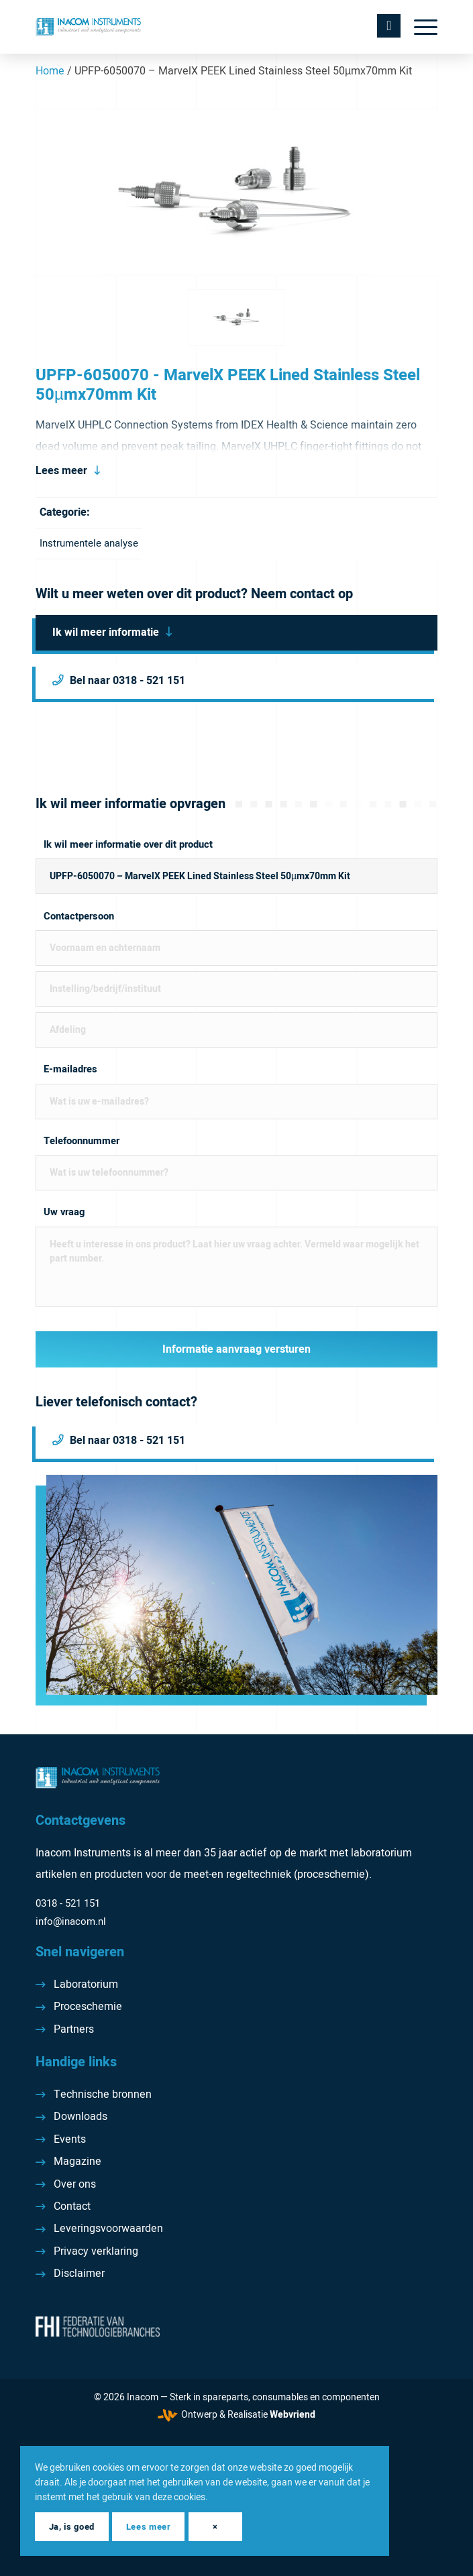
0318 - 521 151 (68, 1903)
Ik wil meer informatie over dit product (128, 844)
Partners (74, 2029)
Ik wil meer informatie (105, 632)
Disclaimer (79, 2273)
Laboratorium (86, 1984)
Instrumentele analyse (89, 543)
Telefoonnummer (81, 1141)
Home (50, 71)
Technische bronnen (103, 2094)
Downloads (80, 2117)
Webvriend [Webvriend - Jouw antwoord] (292, 2415)
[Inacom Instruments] (196, 27)
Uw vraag (64, 1212)
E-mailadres (70, 1069)
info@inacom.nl (71, 1921)
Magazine (77, 2161)
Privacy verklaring (96, 2251)
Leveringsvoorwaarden (108, 2229)
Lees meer (61, 471)
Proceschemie (88, 2007)
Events (70, 2139)
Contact (72, 2206)
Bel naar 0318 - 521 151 (127, 681)
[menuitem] (419, 27)
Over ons (75, 2184)
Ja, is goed (72, 2526)
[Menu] (419, 27)
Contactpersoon (79, 916)
